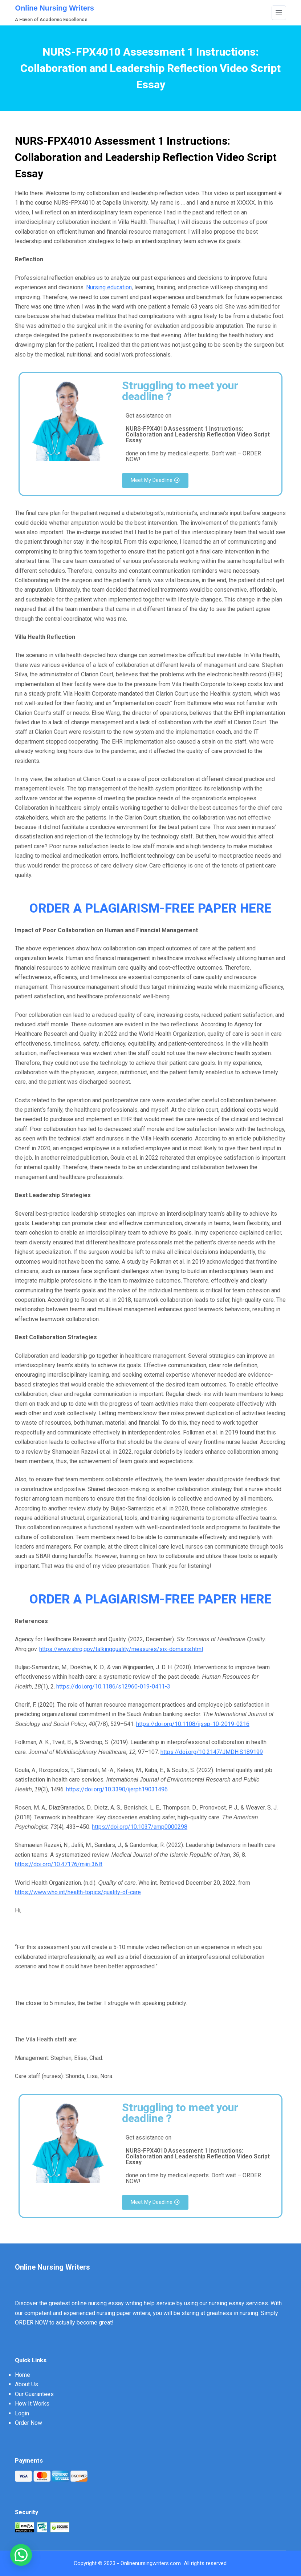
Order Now (28, 2422)
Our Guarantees (34, 2394)
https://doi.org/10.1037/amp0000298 (139, 1826)
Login (22, 2413)
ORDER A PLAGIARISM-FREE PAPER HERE (150, 908)
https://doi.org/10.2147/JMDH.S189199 (211, 1751)
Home (22, 2374)
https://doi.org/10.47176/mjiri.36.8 (58, 1864)
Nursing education (109, 287)
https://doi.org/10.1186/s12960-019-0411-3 (113, 1686)
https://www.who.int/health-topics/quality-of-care (78, 1892)
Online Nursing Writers (54, 8)
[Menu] (279, 12)
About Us (26, 2384)
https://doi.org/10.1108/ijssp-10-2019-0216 (192, 1723)
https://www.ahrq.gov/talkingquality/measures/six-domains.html (121, 1649)
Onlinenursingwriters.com (151, 2563)
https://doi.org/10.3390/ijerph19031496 (117, 1789)
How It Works (32, 2403)
